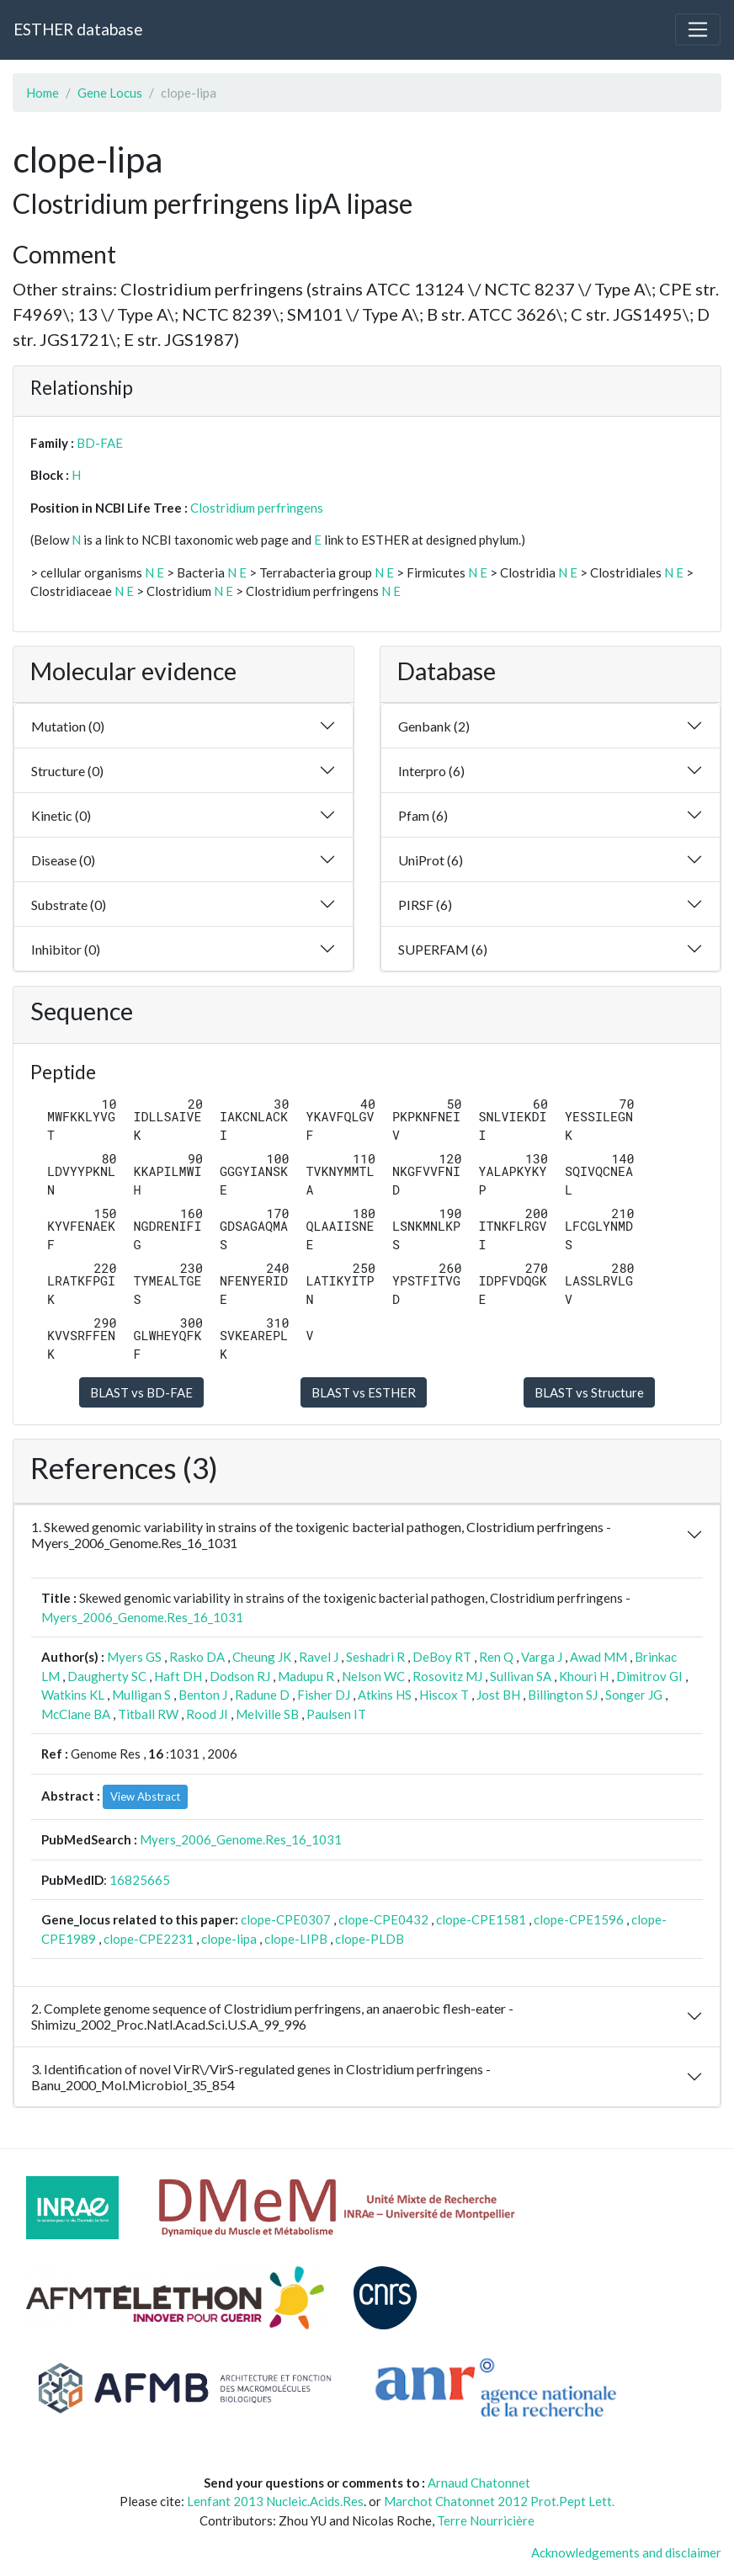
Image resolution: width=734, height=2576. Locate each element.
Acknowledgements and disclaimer (626, 2552)
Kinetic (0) (61, 815)
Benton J (202, 1694)
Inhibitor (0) (65, 949)
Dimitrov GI (649, 1676)
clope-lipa (229, 1938)
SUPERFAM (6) (442, 949)
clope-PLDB (369, 1938)
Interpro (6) (431, 771)
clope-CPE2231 (149, 1938)
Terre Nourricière (486, 2520)
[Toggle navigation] (698, 29)
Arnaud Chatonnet (479, 2482)
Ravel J (318, 1656)
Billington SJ (563, 1694)
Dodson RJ (240, 1676)
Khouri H (584, 1676)
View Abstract (145, 1796)
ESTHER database (77, 29)
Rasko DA (197, 1656)
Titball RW (148, 1714)
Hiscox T (444, 1694)
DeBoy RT (441, 1656)
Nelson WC (373, 1676)
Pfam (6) (423, 815)
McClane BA (75, 1714)
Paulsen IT (336, 1714)
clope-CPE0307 (286, 1919)
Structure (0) (67, 771)
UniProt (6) (430, 860)
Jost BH (498, 1694)
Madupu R (306, 1676)
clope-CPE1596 (579, 1919)
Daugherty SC (106, 1676)
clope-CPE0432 (383, 1919)
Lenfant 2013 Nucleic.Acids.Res (275, 2501)
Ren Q (496, 1656)
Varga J (541, 1656)
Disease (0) (63, 860)
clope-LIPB (295, 1938)
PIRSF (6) (425, 905)
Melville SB (267, 1714)
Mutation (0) (67, 726)
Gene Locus (109, 92)
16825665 (139, 1879)
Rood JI (207, 1714)
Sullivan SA (520, 1676)
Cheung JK (261, 1656)
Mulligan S (141, 1694)
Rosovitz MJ (447, 1676)
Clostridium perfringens (256, 507)
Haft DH (178, 1676)
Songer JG (633, 1694)
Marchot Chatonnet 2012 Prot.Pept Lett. (499, 2501)
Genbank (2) (434, 726)
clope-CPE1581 (481, 1919)
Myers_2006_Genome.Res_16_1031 (142, 1617)
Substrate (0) (68, 905)
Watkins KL (72, 1694)
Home (42, 92)
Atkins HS (385, 1694)
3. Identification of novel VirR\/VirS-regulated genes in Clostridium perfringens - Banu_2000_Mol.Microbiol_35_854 (261, 2077)
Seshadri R (375, 1656)
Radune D (262, 1694)
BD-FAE (100, 442)
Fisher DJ (323, 1694)
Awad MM (598, 1656)
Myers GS (134, 1656)
